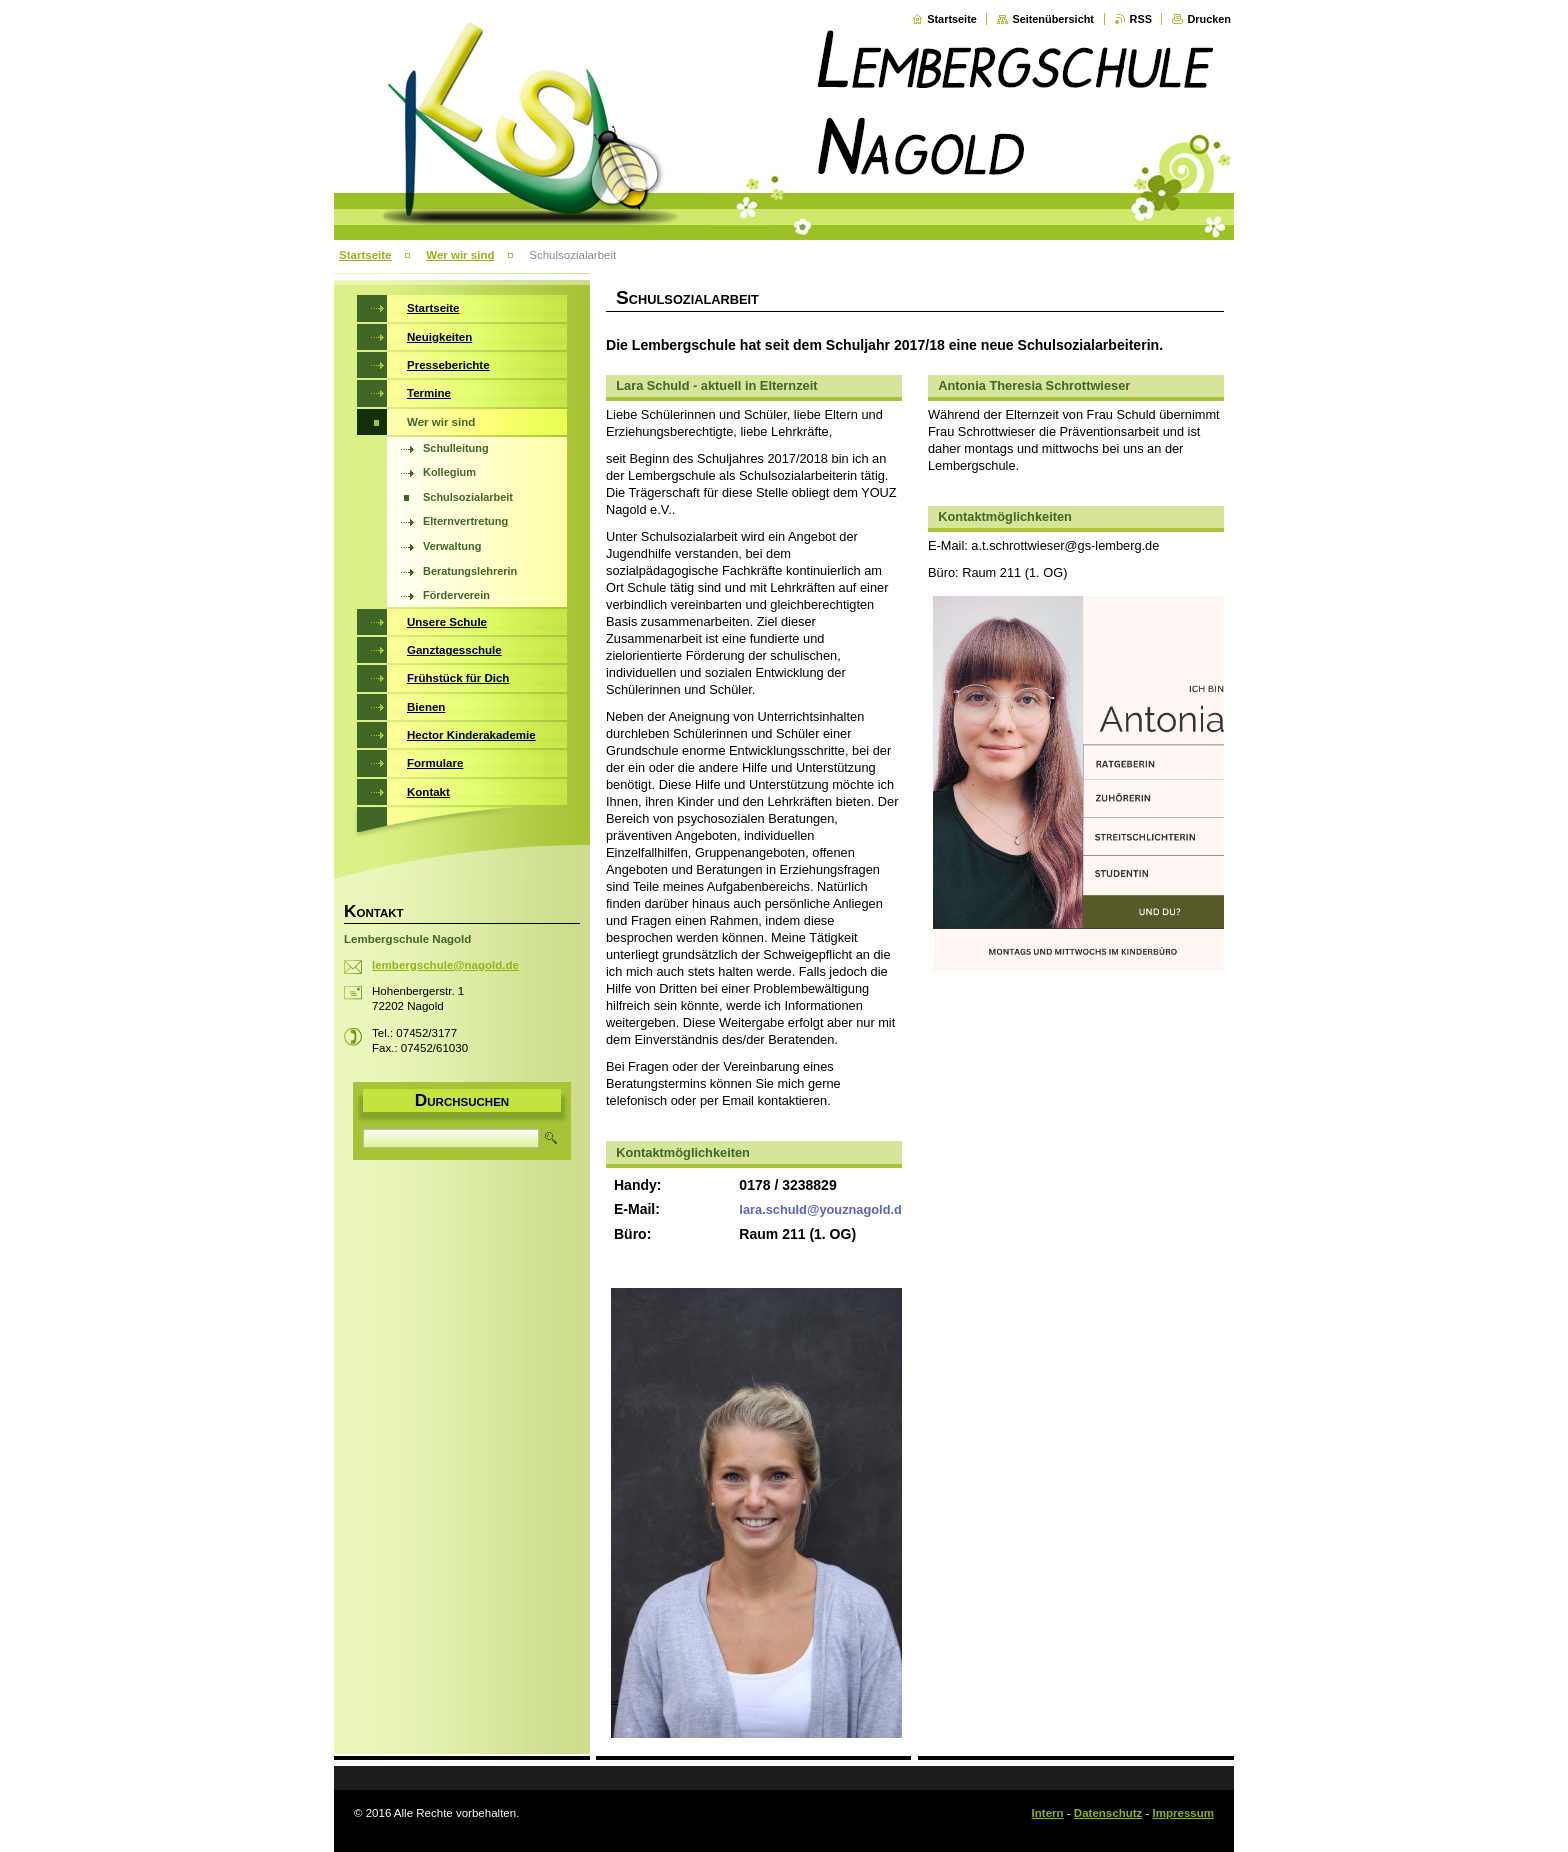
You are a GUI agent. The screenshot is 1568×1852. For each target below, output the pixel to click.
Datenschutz (1108, 1813)
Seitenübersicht (1053, 19)
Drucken (1209, 19)
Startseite (952, 19)
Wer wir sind (460, 255)
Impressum (1183, 1813)
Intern (1048, 1813)
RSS (1141, 19)
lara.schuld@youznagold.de (824, 1209)
